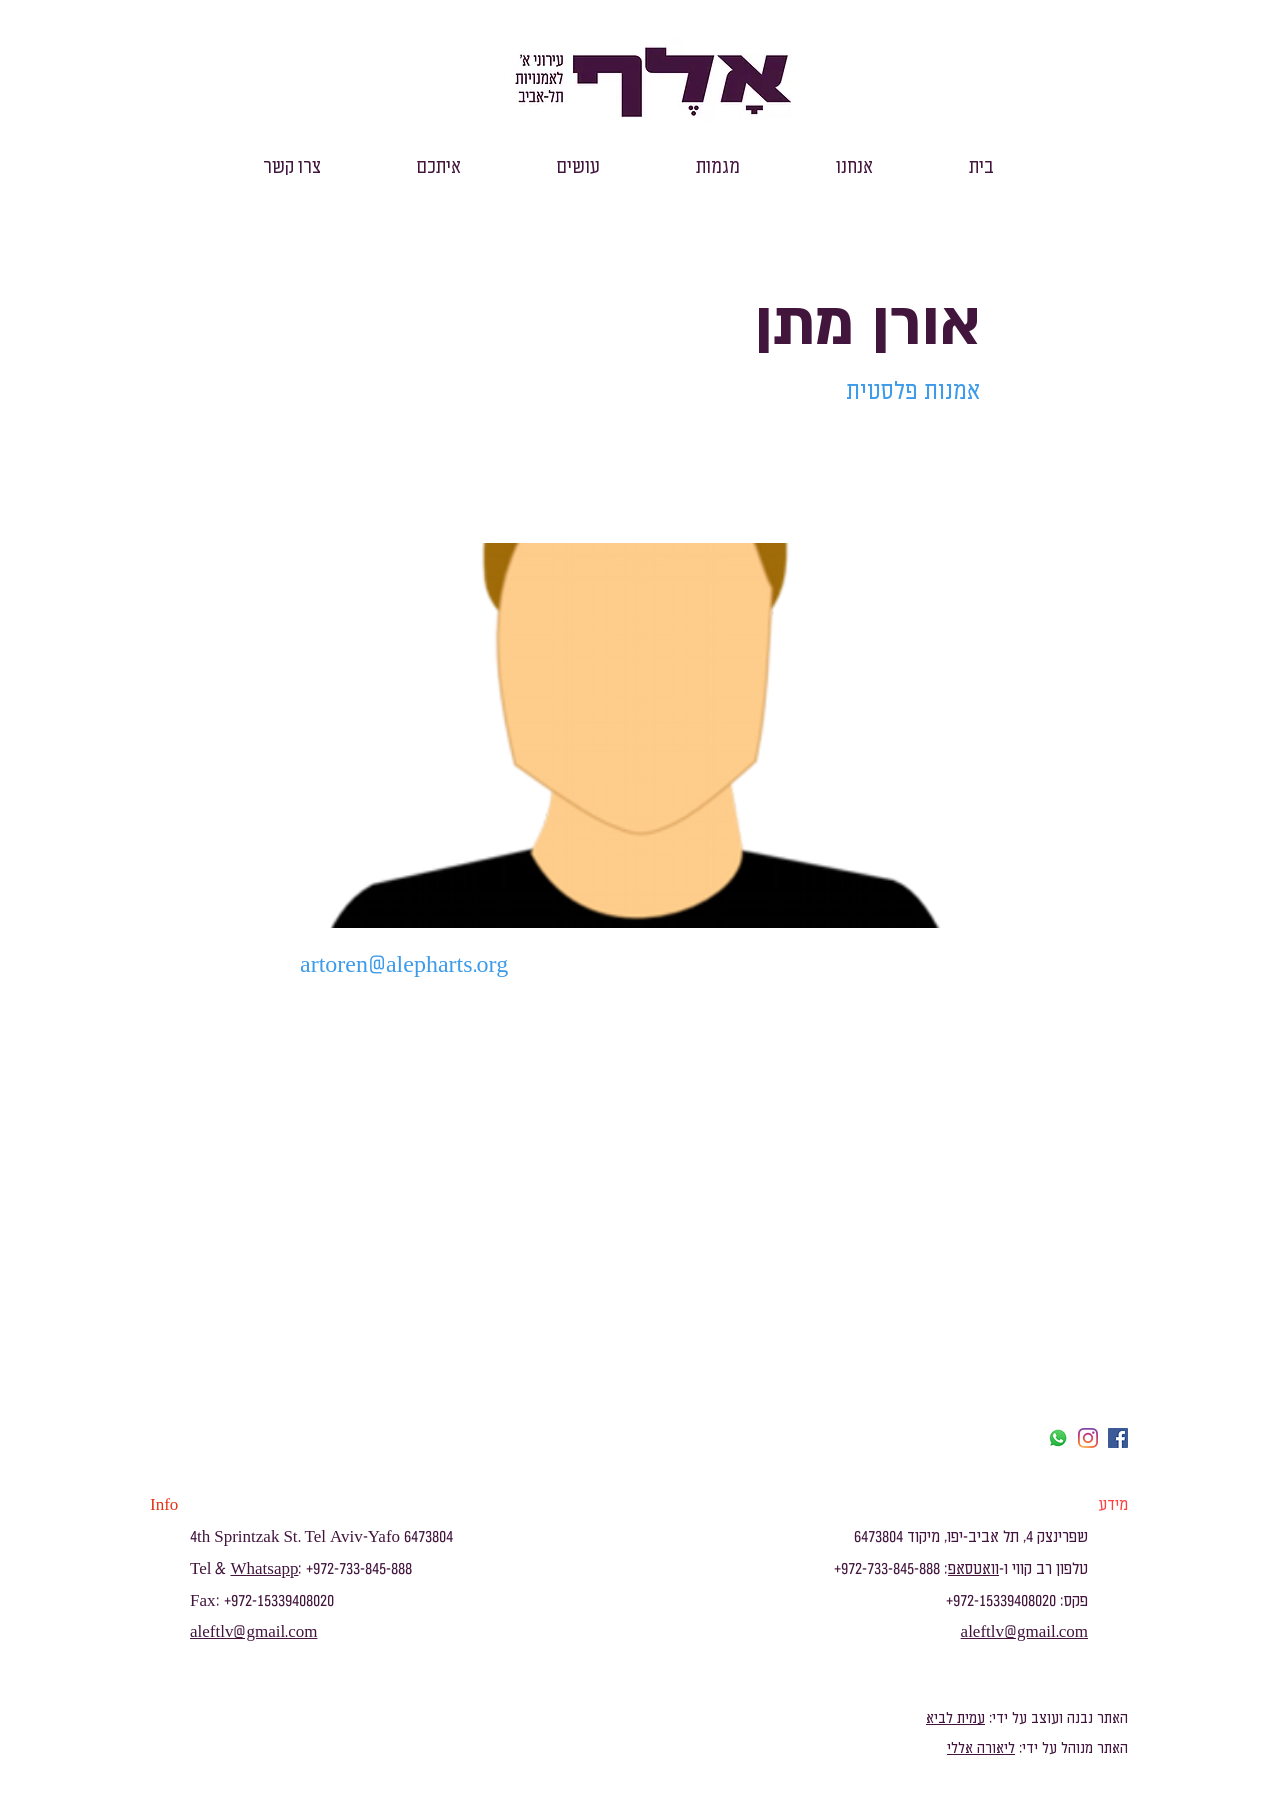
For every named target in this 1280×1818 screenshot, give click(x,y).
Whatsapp (264, 1569)
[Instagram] (1088, 1438)
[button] (854, 167)
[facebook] (1118, 1438)
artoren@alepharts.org (404, 965)
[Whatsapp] (1058, 1438)
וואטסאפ (973, 1569)
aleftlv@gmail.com (253, 1632)
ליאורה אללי (981, 1748)
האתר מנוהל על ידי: (1071, 1748)
